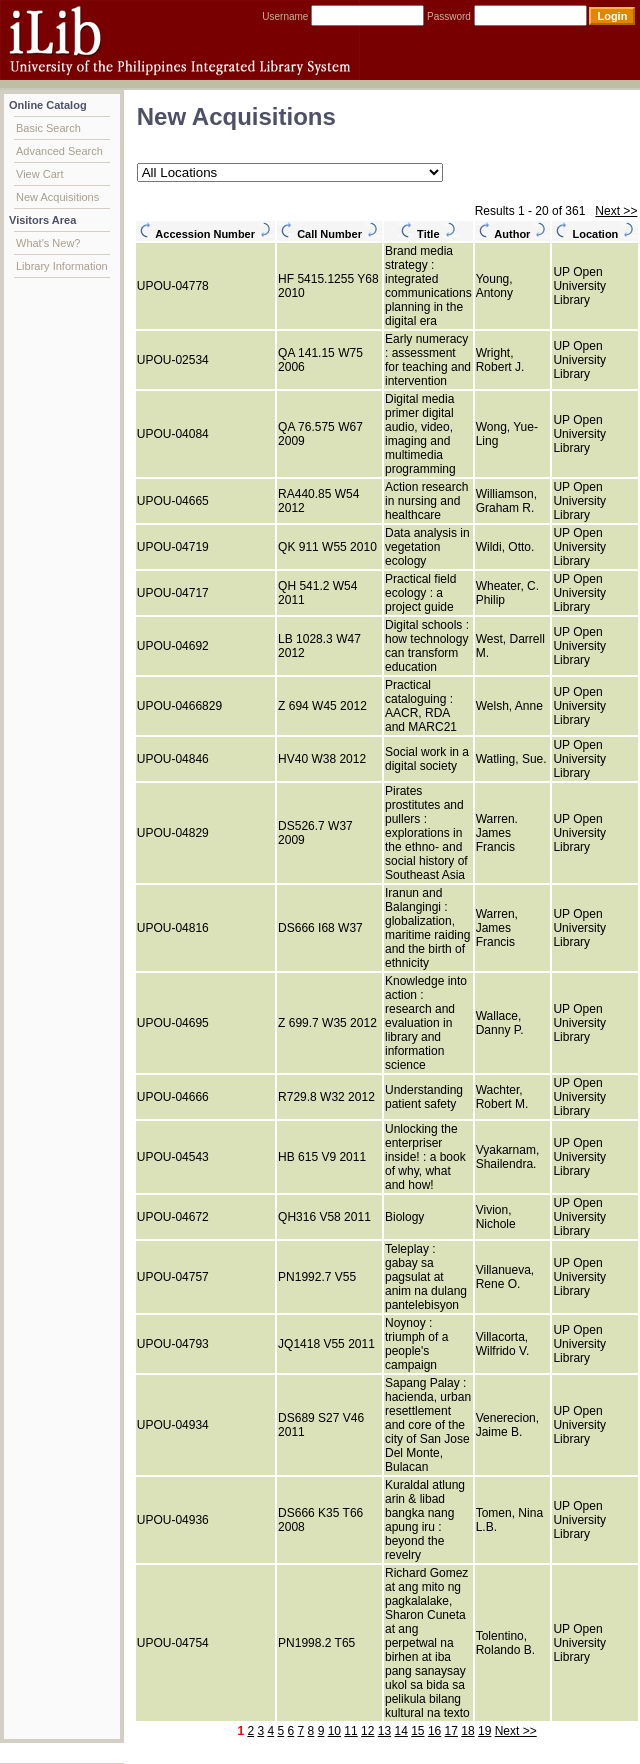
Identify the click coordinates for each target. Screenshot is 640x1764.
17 (451, 1731)
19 (484, 1731)
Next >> (616, 211)
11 (350, 1731)
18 (467, 1731)
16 (434, 1731)
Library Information (62, 266)
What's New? (48, 243)
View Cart (39, 174)
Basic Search (48, 128)
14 (400, 1731)
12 (367, 1731)
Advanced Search (59, 151)
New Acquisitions (57, 197)
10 (334, 1731)
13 (384, 1731)
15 (417, 1731)
